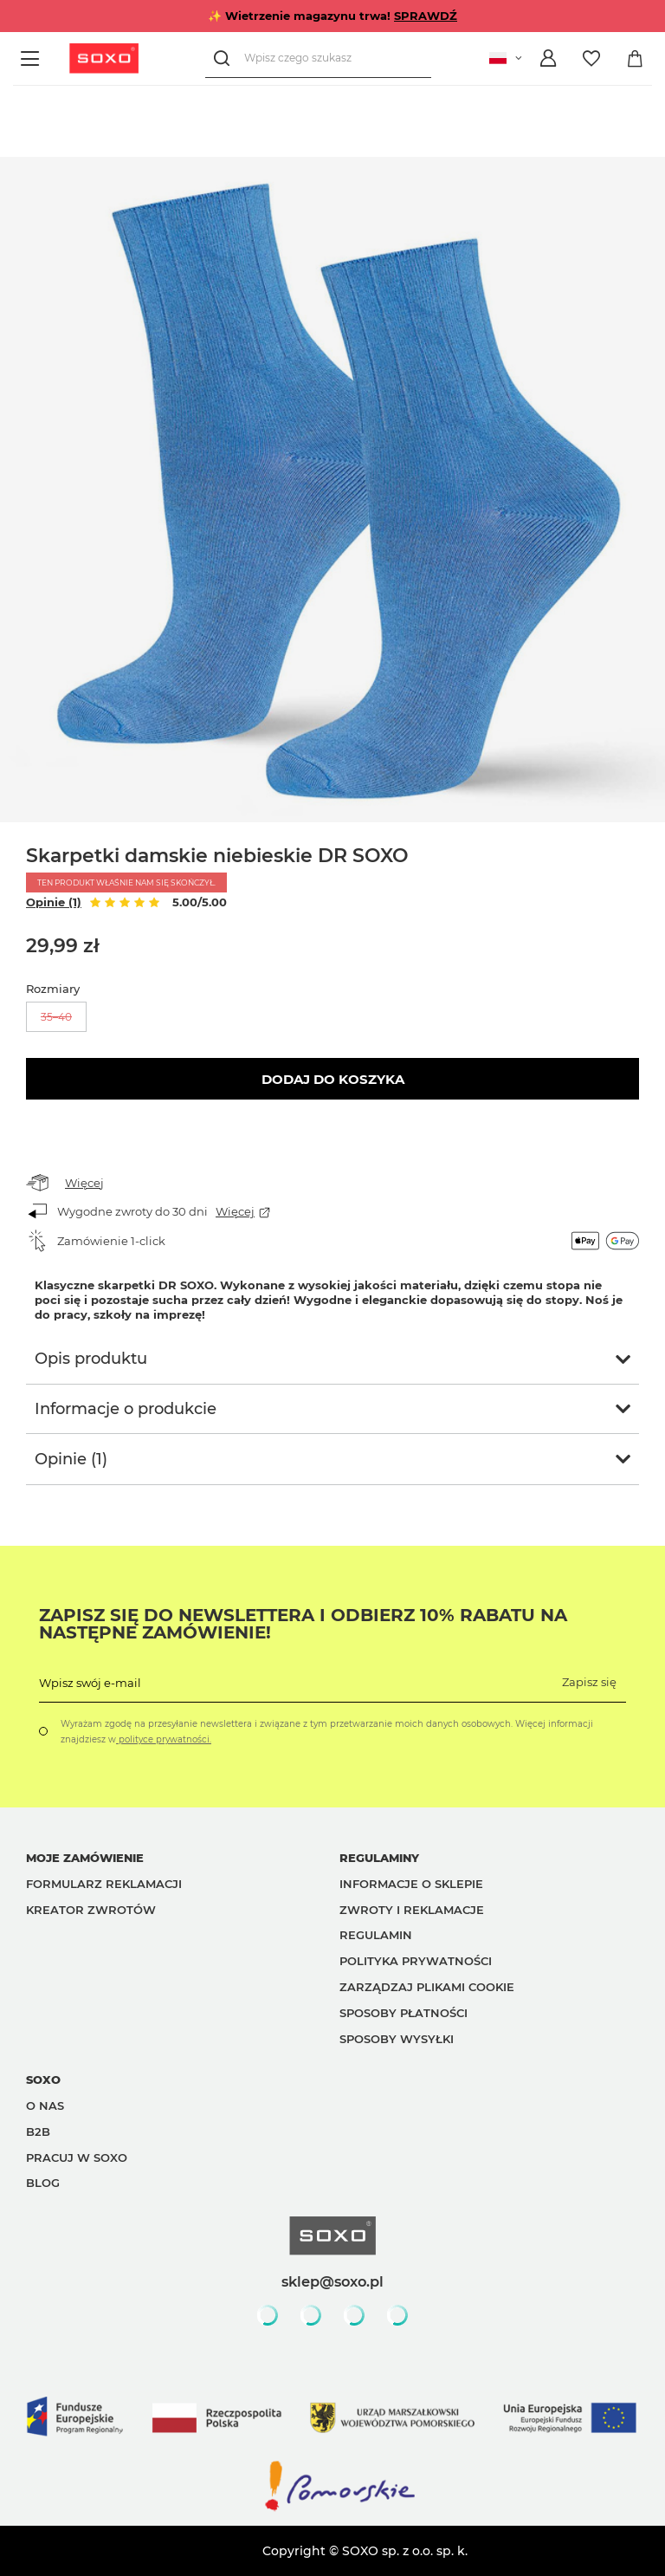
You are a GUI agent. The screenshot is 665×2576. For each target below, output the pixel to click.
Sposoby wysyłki (396, 2039)
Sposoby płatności (403, 2013)
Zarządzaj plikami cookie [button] (426, 1987)
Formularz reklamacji (104, 1884)
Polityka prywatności (415, 1961)
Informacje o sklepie (411, 1884)
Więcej (84, 1183)
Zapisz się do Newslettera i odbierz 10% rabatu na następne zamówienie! (303, 1623)
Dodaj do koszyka (332, 1079)
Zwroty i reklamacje (411, 1910)
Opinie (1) (53, 902)
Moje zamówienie (85, 1858)
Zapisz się (589, 1682)
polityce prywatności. (163, 1739)
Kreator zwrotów (91, 1910)
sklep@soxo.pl (332, 2281)
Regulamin (375, 1935)
